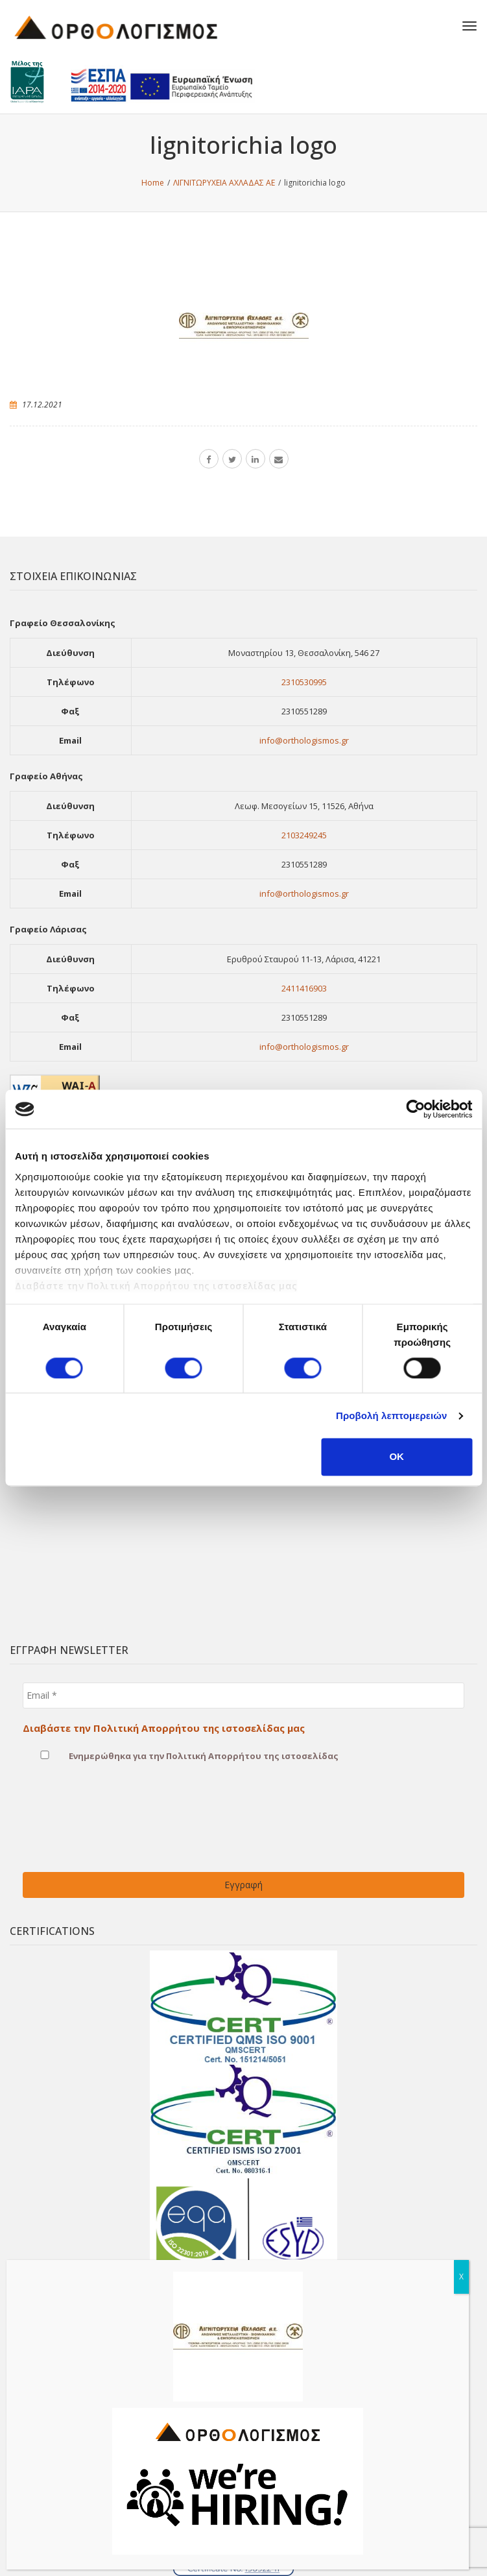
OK (396, 1457)
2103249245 (304, 835)
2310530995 (304, 682)
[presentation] (76, 1824)
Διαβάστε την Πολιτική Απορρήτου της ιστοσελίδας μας (156, 1286)
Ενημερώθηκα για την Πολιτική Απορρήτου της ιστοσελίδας (181, 1755)
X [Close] (461, 2276)
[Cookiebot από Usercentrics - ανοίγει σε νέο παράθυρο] (415, 1109)
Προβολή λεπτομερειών (391, 1415)
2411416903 (304, 988)
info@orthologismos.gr (304, 740)
